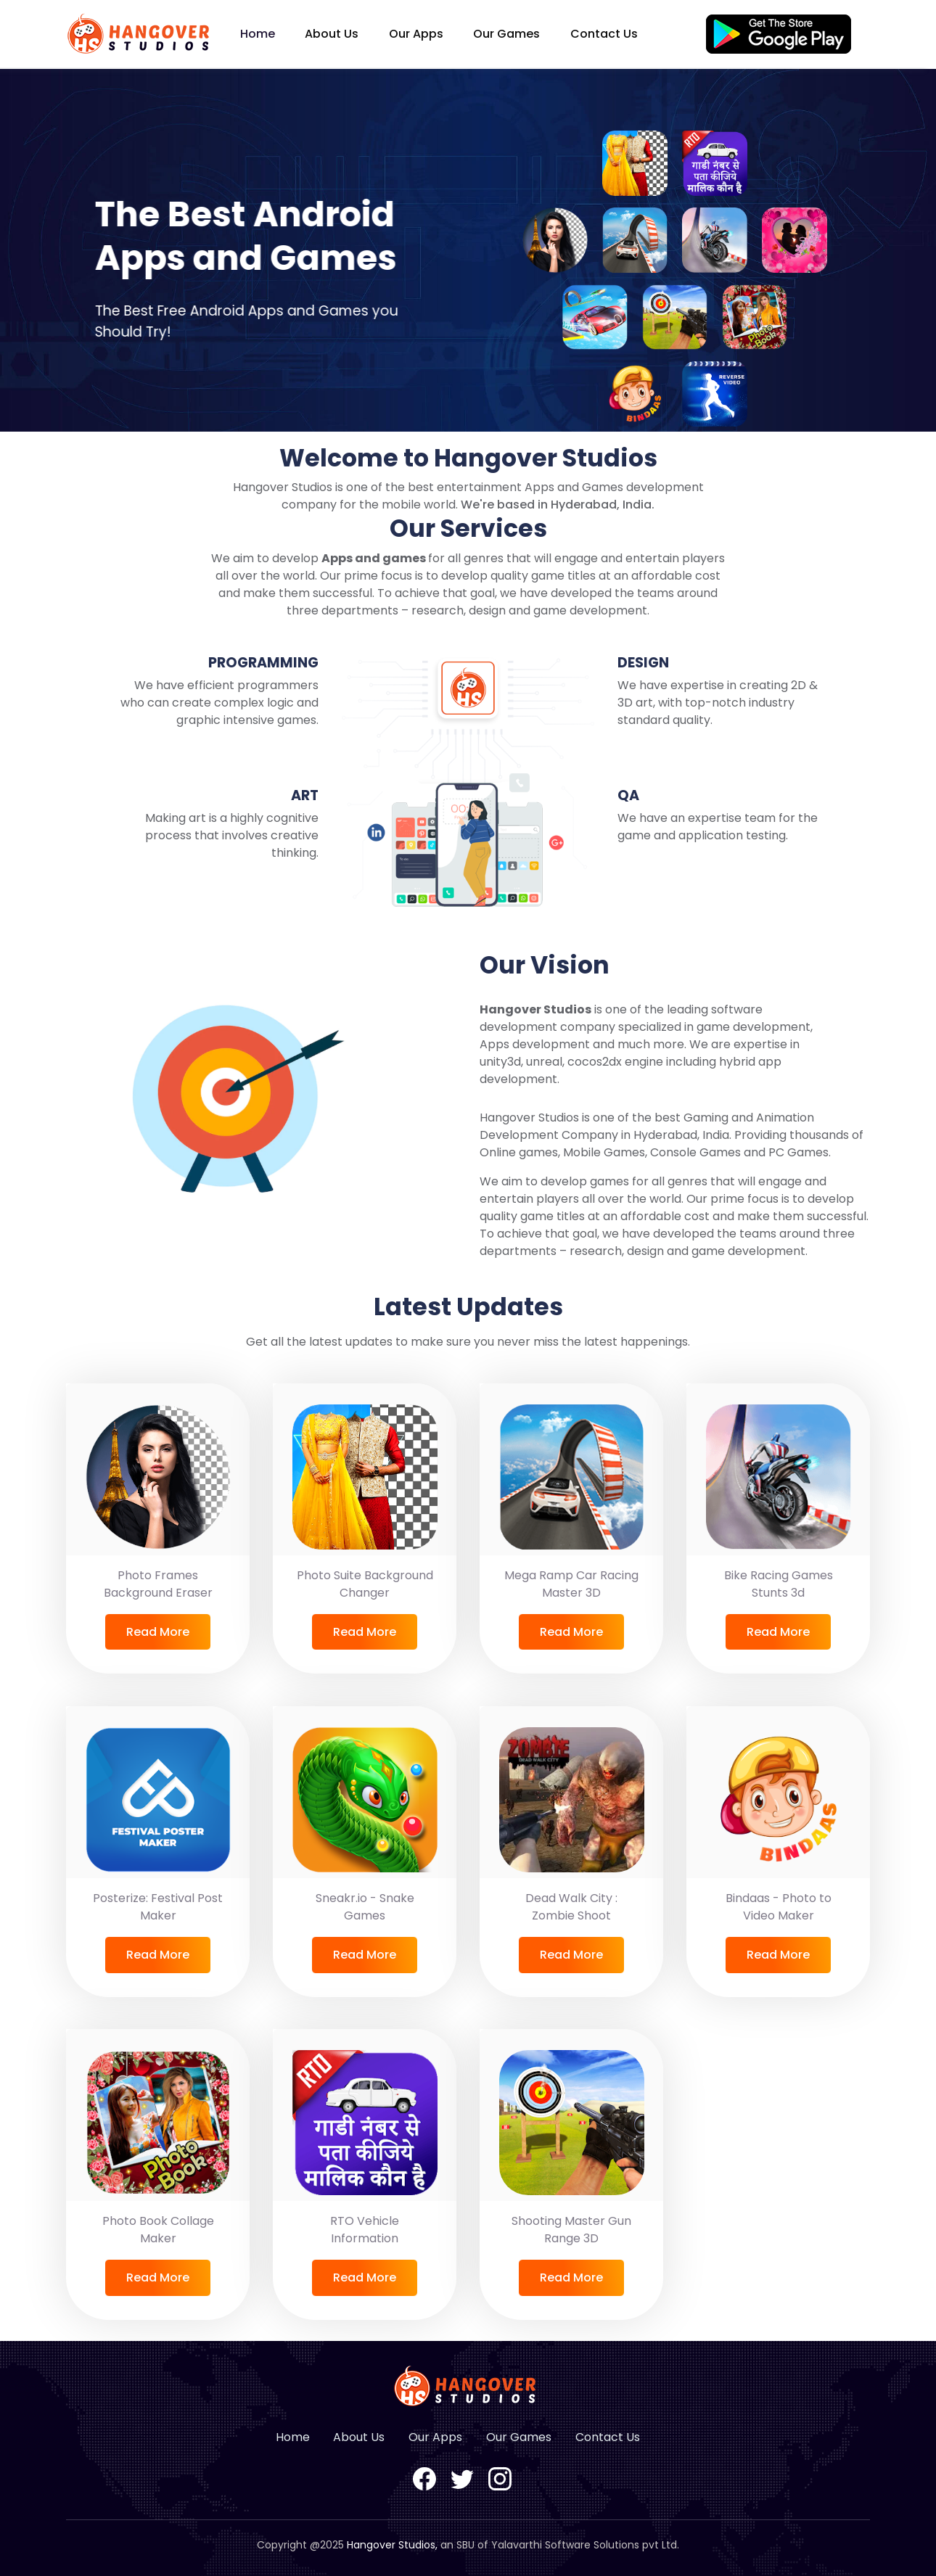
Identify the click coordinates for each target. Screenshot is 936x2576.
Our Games (506, 33)
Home (257, 33)
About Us (331, 33)
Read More (157, 1632)
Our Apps (416, 33)
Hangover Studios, (392, 2545)
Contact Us (604, 33)
